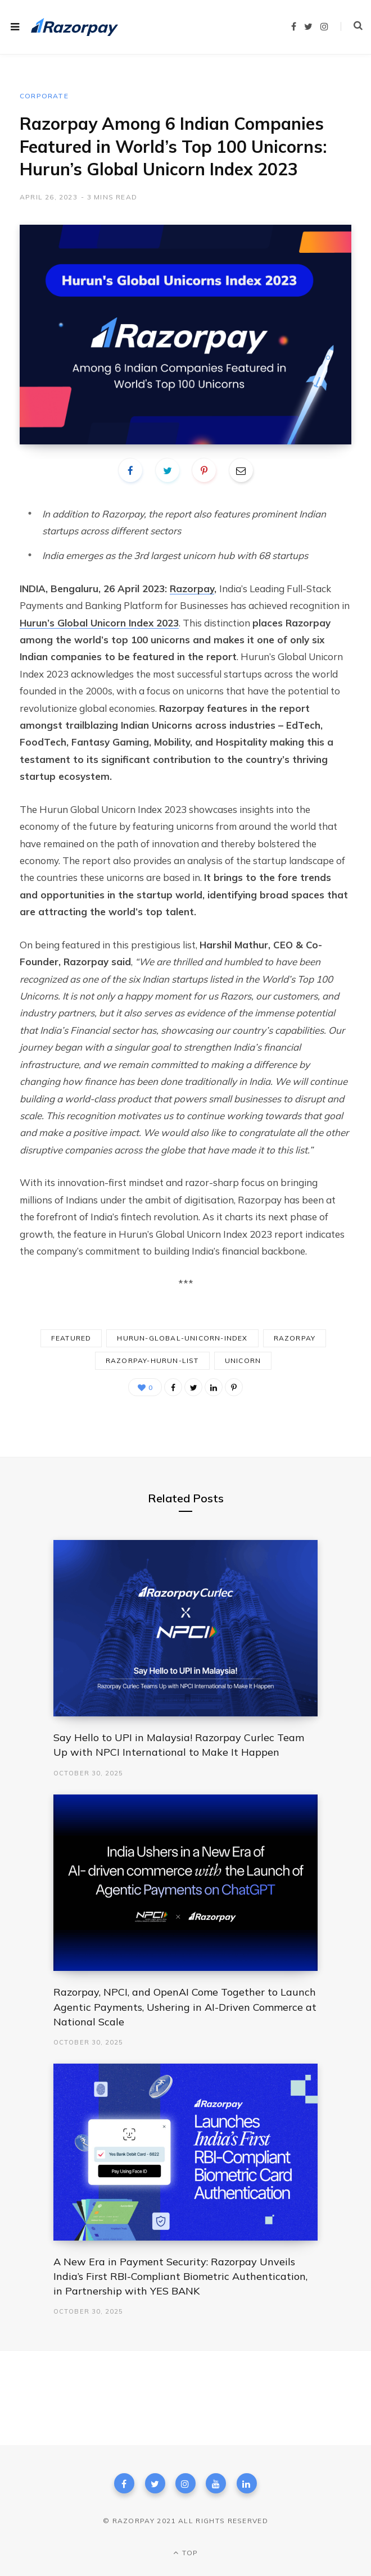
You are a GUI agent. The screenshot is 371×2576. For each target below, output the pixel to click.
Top (185, 2552)
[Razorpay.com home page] (74, 27)
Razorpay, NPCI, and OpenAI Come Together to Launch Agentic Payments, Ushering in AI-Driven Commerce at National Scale (184, 2007)
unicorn (243, 1360)
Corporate (44, 96)
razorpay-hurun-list (152, 1360)
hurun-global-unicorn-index (182, 1338)
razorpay (295, 1338)
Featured (71, 1338)
